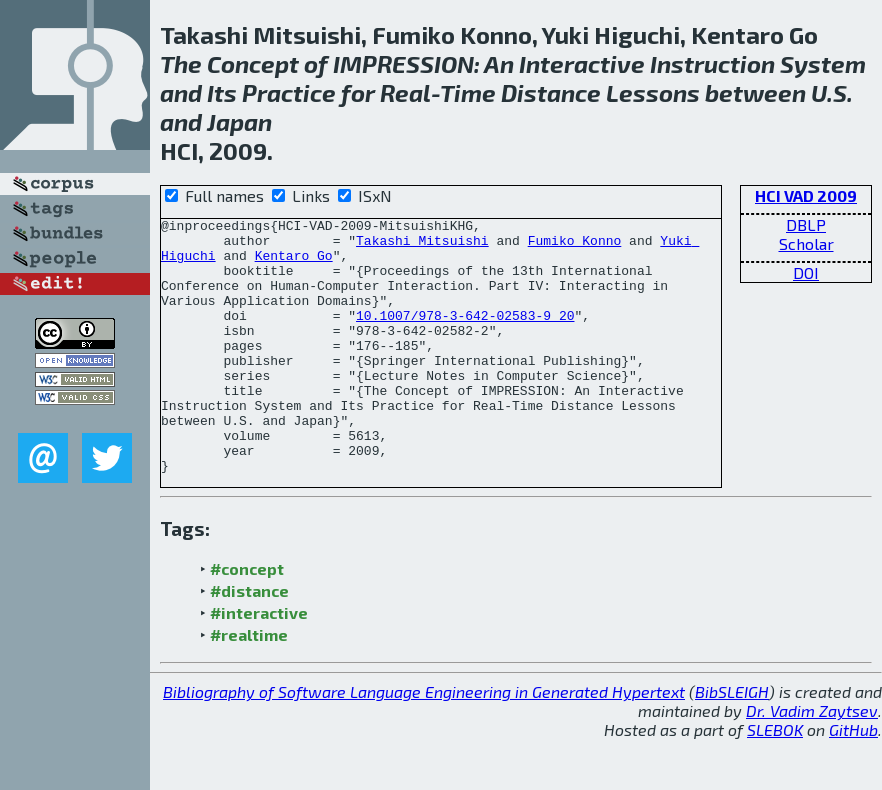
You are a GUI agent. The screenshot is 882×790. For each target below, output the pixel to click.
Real (405, 92)
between (755, 92)
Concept (253, 63)
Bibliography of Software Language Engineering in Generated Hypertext (424, 742)
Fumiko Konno (575, 246)
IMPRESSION (403, 63)
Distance (551, 92)
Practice (289, 92)
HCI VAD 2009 (806, 195)
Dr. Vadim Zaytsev (812, 761)
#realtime (249, 685)
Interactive (582, 63)
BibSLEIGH (732, 742)
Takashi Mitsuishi (422, 246)
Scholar (806, 243)
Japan (239, 121)
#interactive (259, 663)
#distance (249, 641)
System (823, 63)
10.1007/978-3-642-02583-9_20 (465, 336)
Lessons (653, 92)
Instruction (712, 63)
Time (468, 92)
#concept (247, 619)
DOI (806, 272)
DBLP (806, 224)
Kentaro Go (294, 264)
